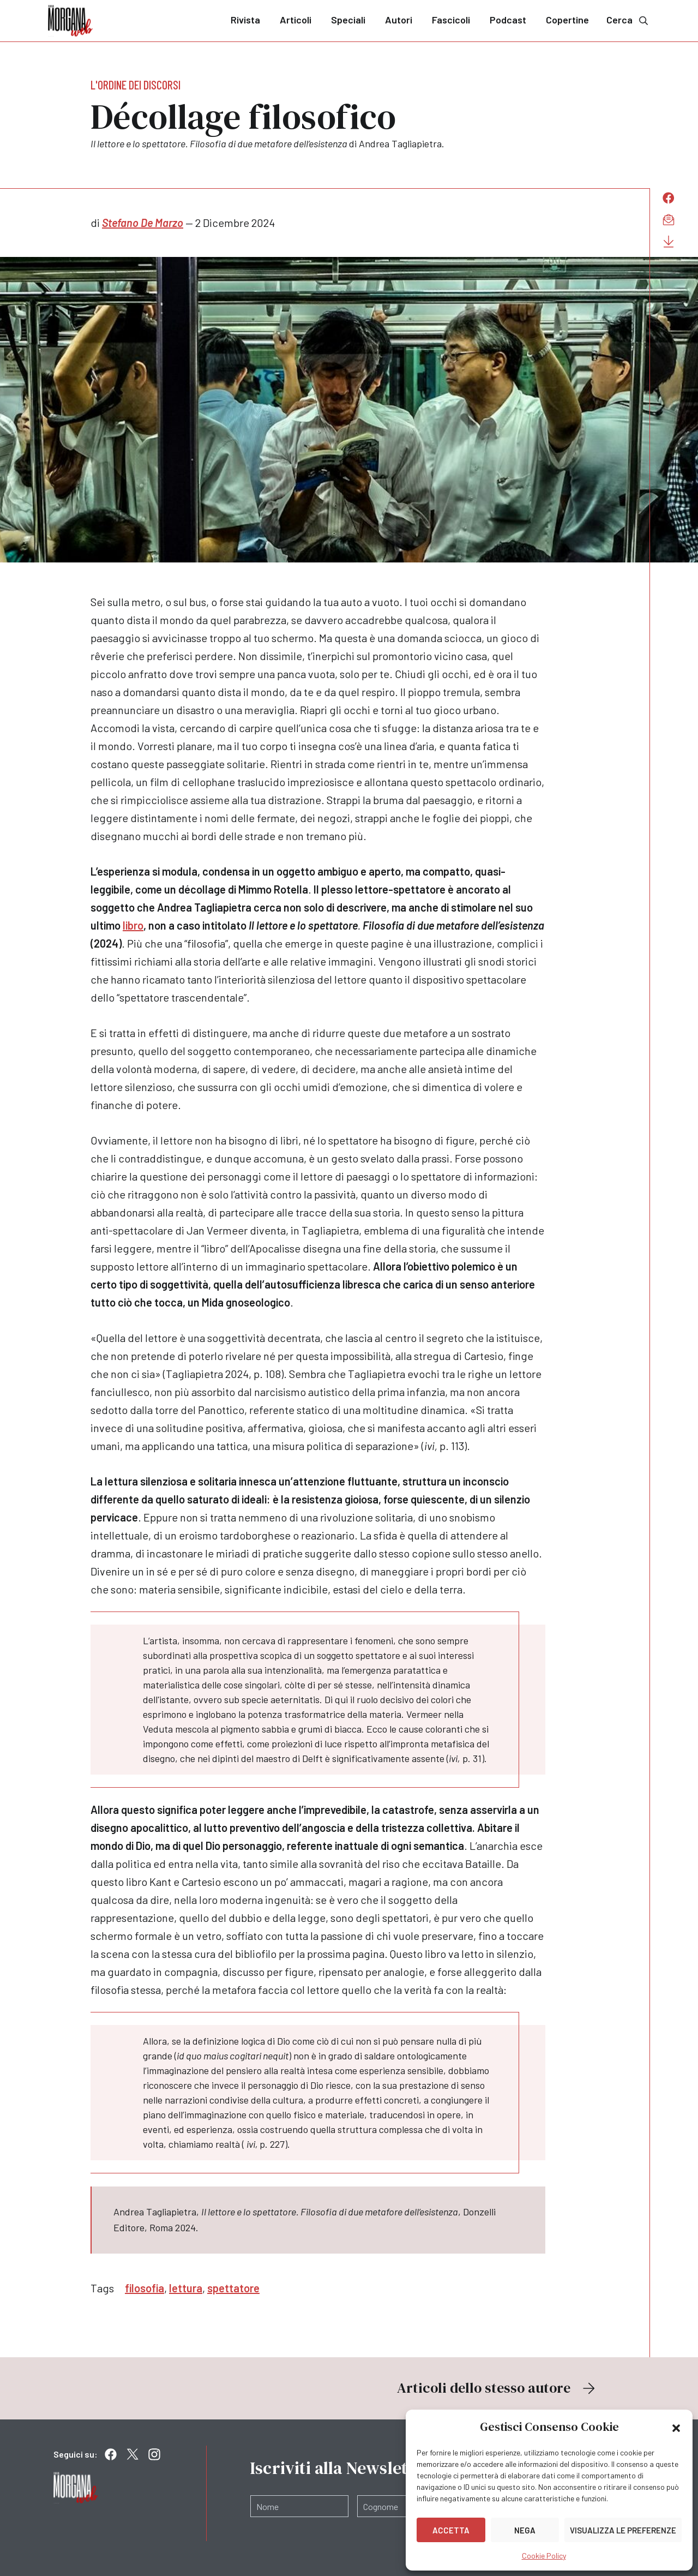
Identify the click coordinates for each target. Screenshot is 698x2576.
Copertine (567, 20)
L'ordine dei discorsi (135, 84)
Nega (524, 2530)
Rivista (245, 20)
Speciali (348, 20)
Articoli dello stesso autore (497, 2388)
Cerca (628, 20)
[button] (676, 2427)
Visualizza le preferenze (623, 2530)
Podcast (508, 20)
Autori (398, 20)
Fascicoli (451, 20)
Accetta (451, 2530)
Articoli (295, 20)
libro (133, 925)
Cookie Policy (544, 2555)
